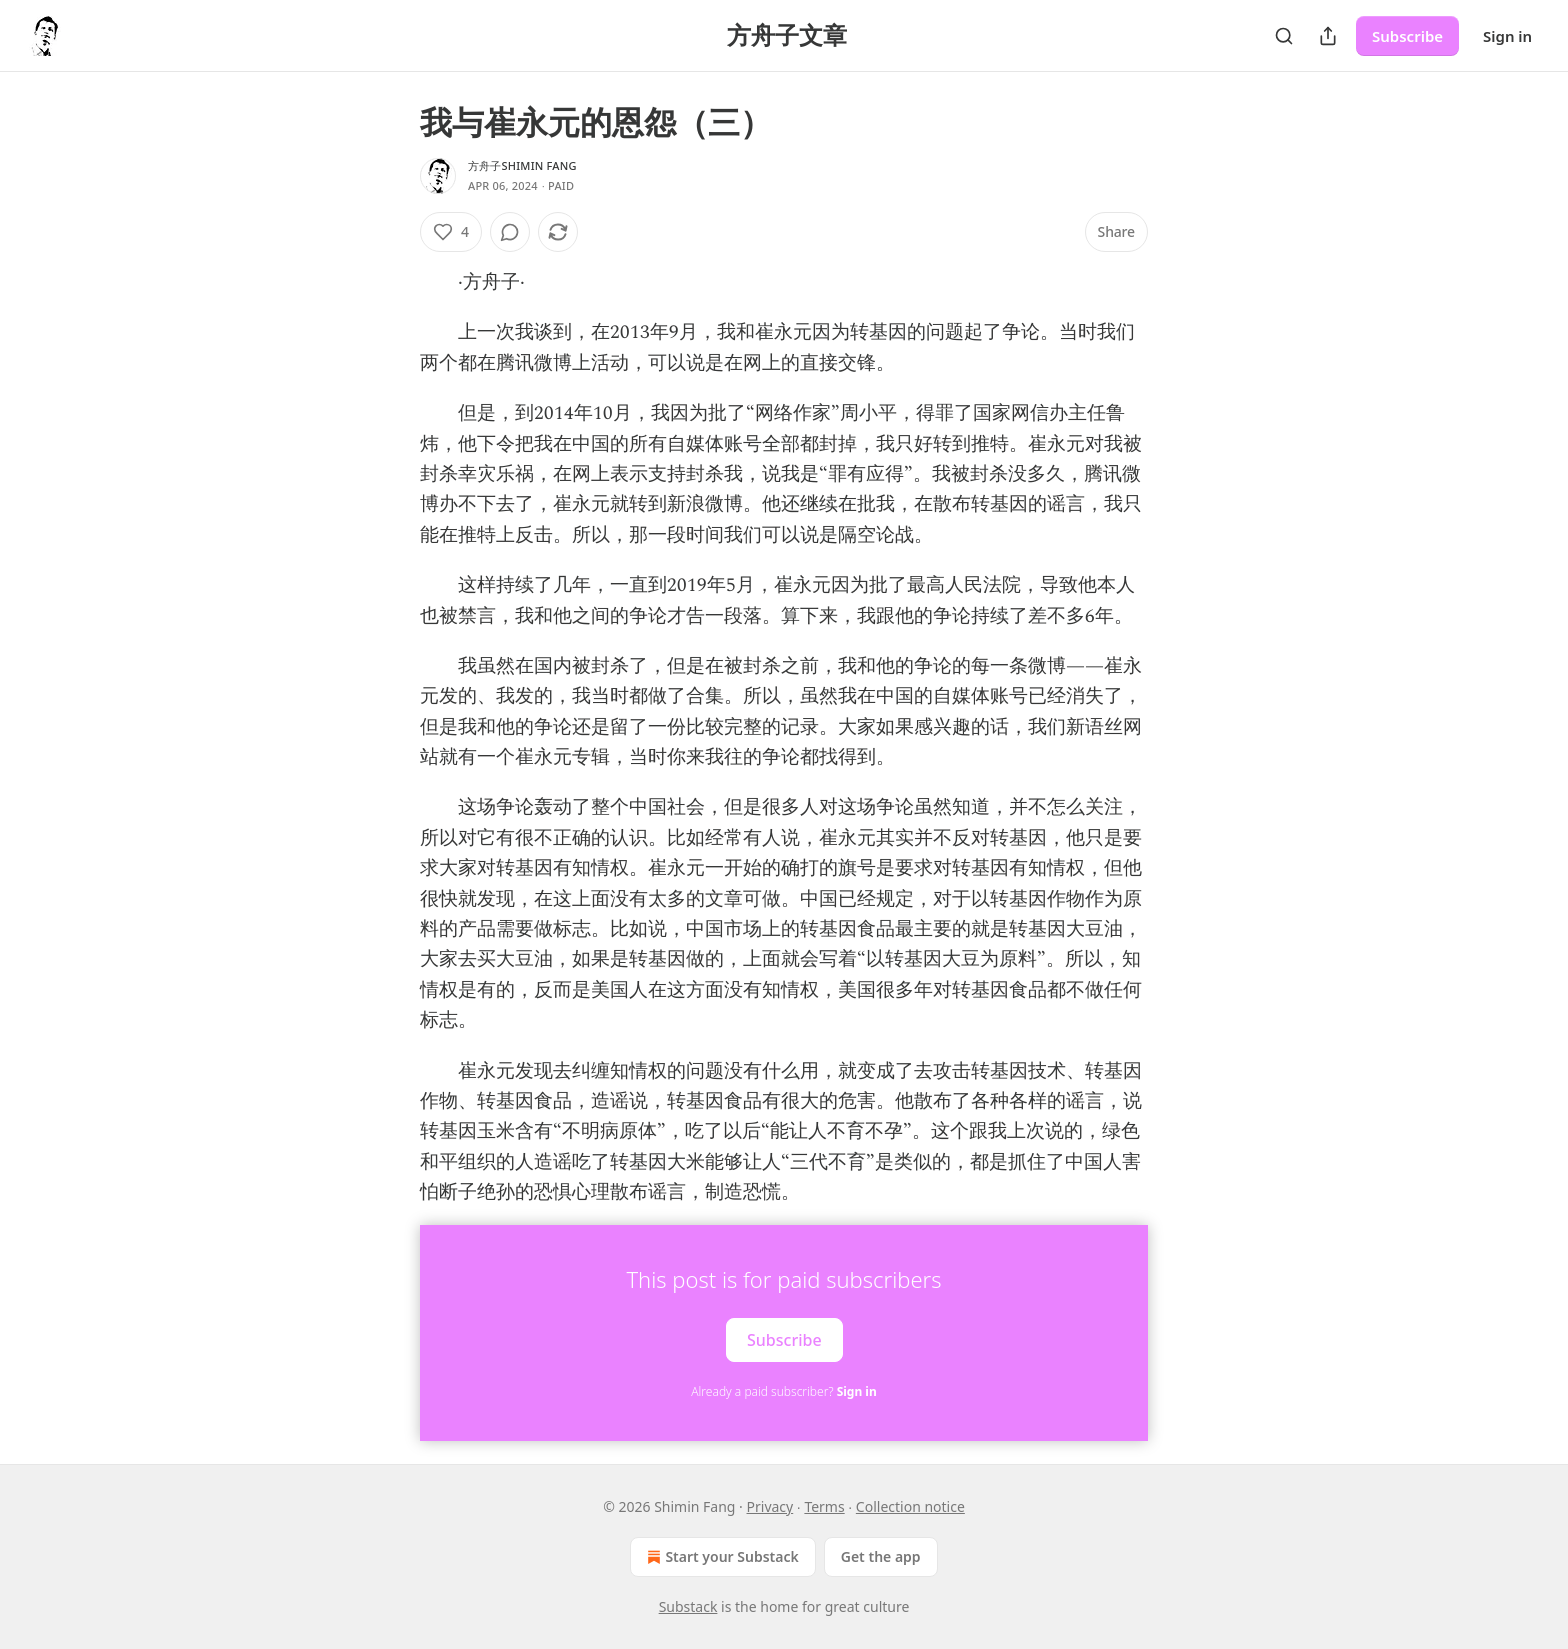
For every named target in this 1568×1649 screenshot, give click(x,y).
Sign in (1507, 36)
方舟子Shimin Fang (522, 165)
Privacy (770, 1506)
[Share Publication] (1328, 36)
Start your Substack (720, 1557)
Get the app (881, 1556)
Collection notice (910, 1506)
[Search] (1284, 36)
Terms (824, 1506)
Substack (688, 1606)
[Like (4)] (451, 232)
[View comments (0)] (510, 232)
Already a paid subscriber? (783, 1391)
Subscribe (1407, 36)
